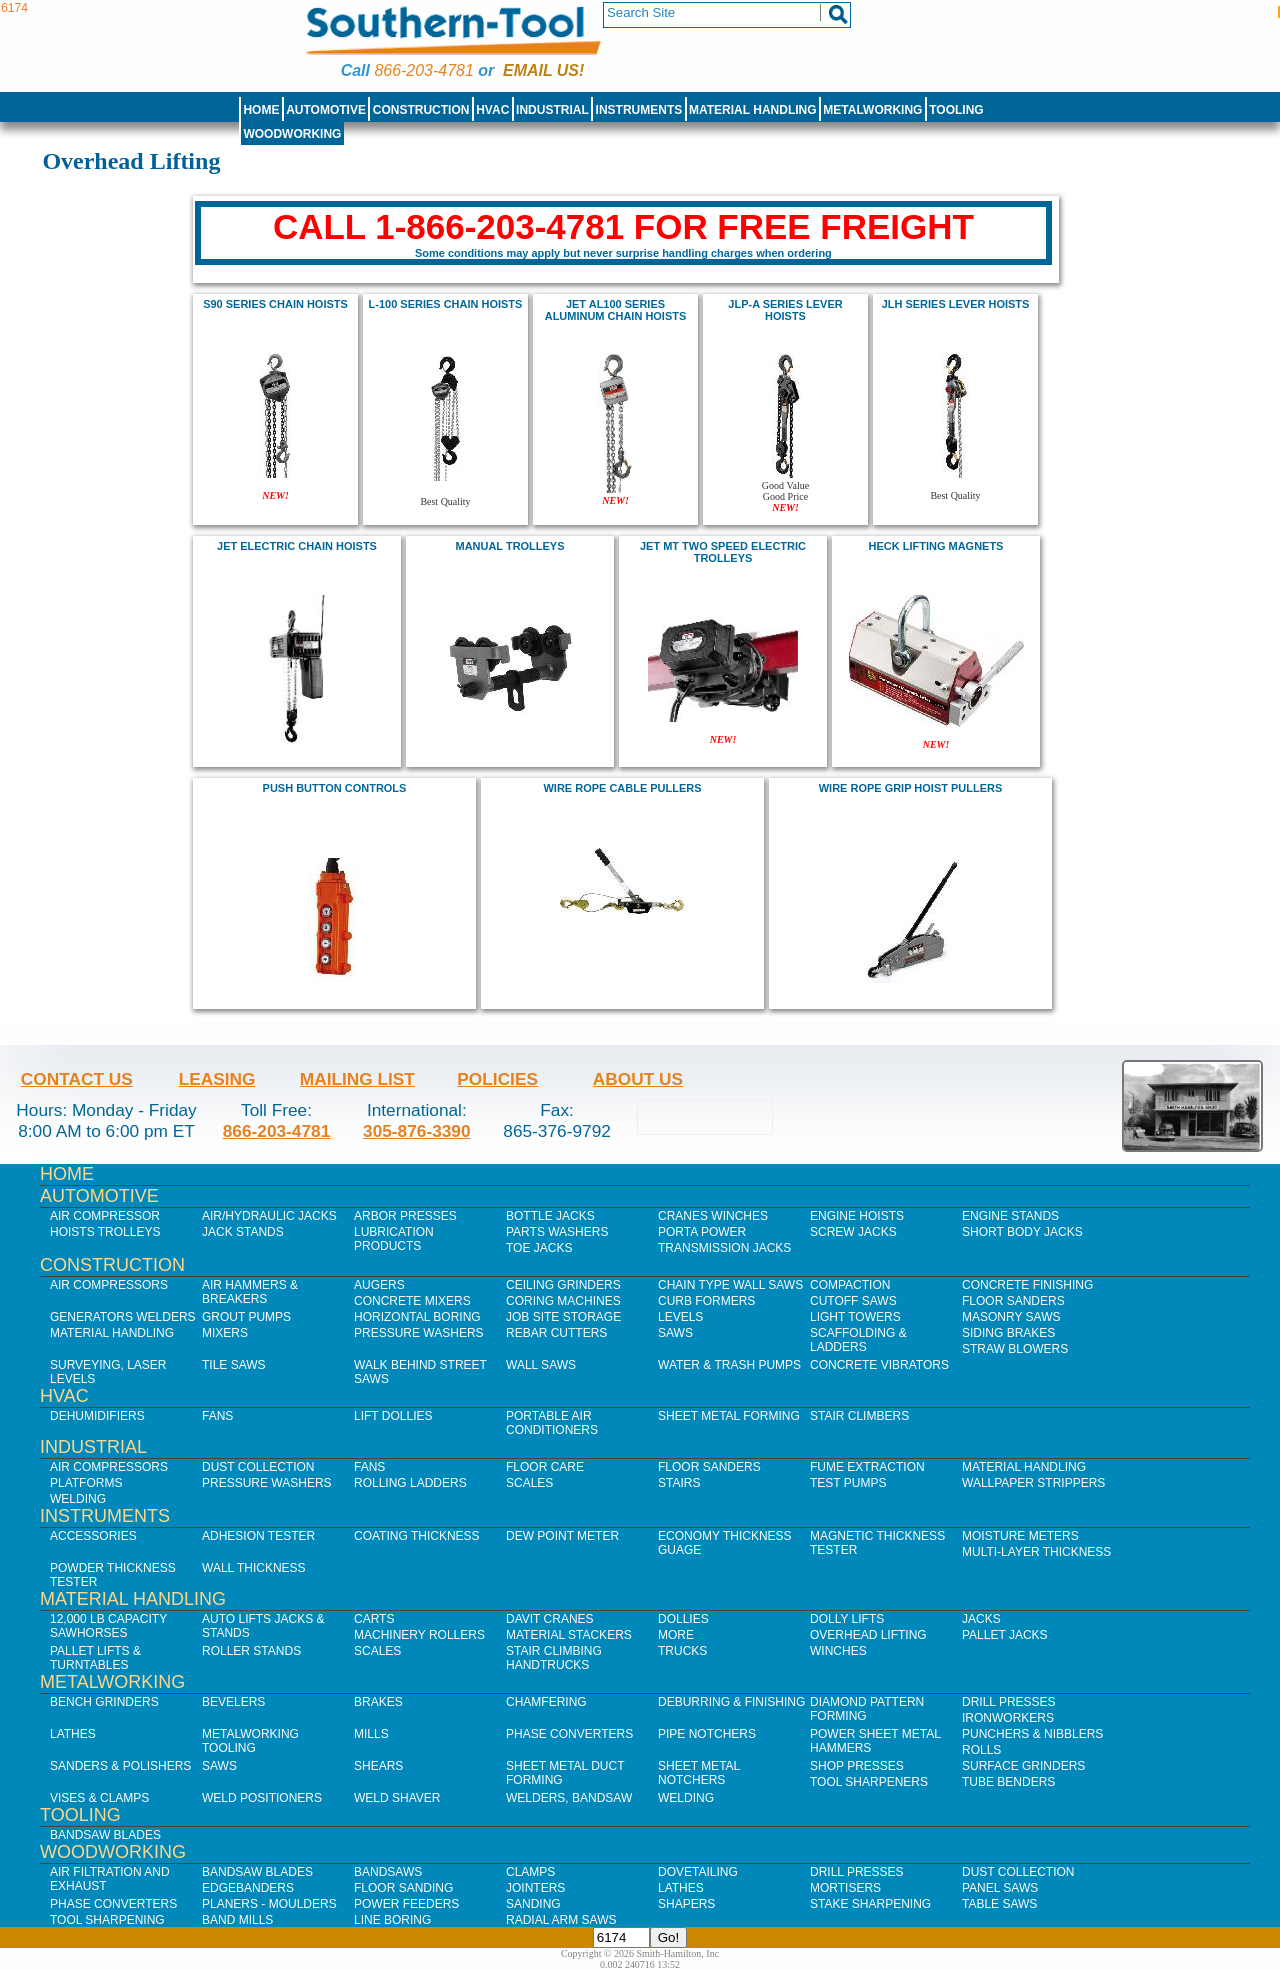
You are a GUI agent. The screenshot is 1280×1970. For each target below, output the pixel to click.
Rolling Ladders (410, 1483)
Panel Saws (1000, 1888)
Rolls (981, 1750)
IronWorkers (1008, 1718)
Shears (378, 1766)
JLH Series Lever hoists (956, 304)
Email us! (543, 70)
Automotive (326, 110)
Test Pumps (848, 1483)
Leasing (217, 1079)
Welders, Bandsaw (569, 1798)
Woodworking (292, 134)
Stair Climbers (859, 1416)
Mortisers (845, 1888)
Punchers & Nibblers (1032, 1734)
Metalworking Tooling (250, 1741)
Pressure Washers (419, 1333)
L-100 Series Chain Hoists (446, 304)
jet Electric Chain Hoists (297, 546)
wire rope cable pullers (622, 788)
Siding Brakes (1008, 1333)
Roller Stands (251, 1651)
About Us (638, 1079)
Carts (374, 1619)
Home (261, 110)
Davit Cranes (550, 1619)
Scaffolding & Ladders (858, 1340)
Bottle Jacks (550, 1216)
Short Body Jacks (1022, 1232)
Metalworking (872, 110)
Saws (675, 1333)
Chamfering (546, 1702)
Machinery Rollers (419, 1635)
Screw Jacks (853, 1232)
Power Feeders (406, 1904)
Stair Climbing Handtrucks (554, 1658)
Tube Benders (1008, 1782)
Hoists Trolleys (105, 1232)
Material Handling (753, 110)
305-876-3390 (417, 1131)
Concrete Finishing (1027, 1285)
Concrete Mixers (412, 1301)
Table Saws (999, 1904)
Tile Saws (234, 1365)
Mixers (225, 1333)
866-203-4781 (423, 70)
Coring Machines (563, 1301)
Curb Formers (706, 1301)
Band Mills (237, 1920)
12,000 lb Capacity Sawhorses (108, 1626)
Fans (217, 1416)
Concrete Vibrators (879, 1365)
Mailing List (357, 1079)
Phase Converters (569, 1734)
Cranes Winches (713, 1216)
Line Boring (392, 1920)
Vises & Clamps (99, 1798)
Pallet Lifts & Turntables (95, 1658)
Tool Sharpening (107, 1920)
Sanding (533, 1904)
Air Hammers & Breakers (250, 1292)
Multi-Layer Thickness (1036, 1552)
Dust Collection (258, 1467)
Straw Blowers (1015, 1349)
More (676, 1635)
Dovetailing (698, 1872)
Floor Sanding (403, 1888)
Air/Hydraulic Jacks (269, 1216)
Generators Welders (123, 1317)
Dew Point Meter (562, 1536)
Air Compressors (109, 1285)
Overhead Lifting (868, 1635)
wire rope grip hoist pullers (911, 788)
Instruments (639, 110)
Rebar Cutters (556, 1333)
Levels (680, 1317)
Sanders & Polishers (120, 1766)
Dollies (683, 1619)
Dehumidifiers (97, 1416)
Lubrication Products (394, 1239)
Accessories (93, 1536)
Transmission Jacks (724, 1248)
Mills (371, 1734)
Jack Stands (243, 1232)
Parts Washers (557, 1232)
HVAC (492, 110)
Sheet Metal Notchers (699, 1773)
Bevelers (233, 1702)
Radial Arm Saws (561, 1920)
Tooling (956, 110)
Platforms (86, 1483)
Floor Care (545, 1467)
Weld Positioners (262, 1798)
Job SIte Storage (563, 1317)
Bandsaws (388, 1872)
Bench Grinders (104, 1702)
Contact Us (77, 1079)
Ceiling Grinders (563, 1285)
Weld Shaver (397, 1798)
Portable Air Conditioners (552, 1423)
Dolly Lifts (847, 1619)
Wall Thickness (254, 1568)
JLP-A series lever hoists (785, 310)
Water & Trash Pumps (729, 1365)
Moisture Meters (1020, 1536)
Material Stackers (569, 1635)
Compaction (850, 1285)
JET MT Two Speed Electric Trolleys (723, 552)
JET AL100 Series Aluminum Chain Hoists (616, 310)
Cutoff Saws (853, 1301)
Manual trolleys (509, 546)
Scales (529, 1483)
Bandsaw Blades (105, 1835)
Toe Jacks (539, 1248)
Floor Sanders (1013, 1301)
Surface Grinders (1023, 1766)
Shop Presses (857, 1766)
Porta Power (702, 1232)
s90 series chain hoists (275, 304)
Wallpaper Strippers (1033, 1483)
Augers (379, 1285)
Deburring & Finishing (731, 1702)
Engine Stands (1010, 1216)
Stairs (679, 1483)
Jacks (981, 1619)
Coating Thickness (417, 1536)
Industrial (552, 110)
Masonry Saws (1011, 1317)
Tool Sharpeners (869, 1782)
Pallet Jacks (1005, 1635)
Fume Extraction (867, 1467)
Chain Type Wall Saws (730, 1285)
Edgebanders (248, 1888)
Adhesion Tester (258, 1536)
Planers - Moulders (269, 1904)
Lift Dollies (393, 1416)
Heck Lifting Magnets (936, 546)
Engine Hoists (857, 1216)
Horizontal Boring (417, 1317)
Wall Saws (541, 1365)
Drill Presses (1009, 1702)
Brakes (378, 1702)
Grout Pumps (246, 1317)
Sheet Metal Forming (729, 1416)
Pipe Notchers (707, 1734)
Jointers (535, 1888)
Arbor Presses (405, 1216)
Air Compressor (105, 1216)
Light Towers (855, 1317)
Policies (497, 1079)
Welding (78, 1499)
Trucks (682, 1651)
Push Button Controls (335, 788)
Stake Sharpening (870, 1904)
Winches (838, 1651)
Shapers (686, 1904)
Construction (421, 110)
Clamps (530, 1872)
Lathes (73, 1734)
